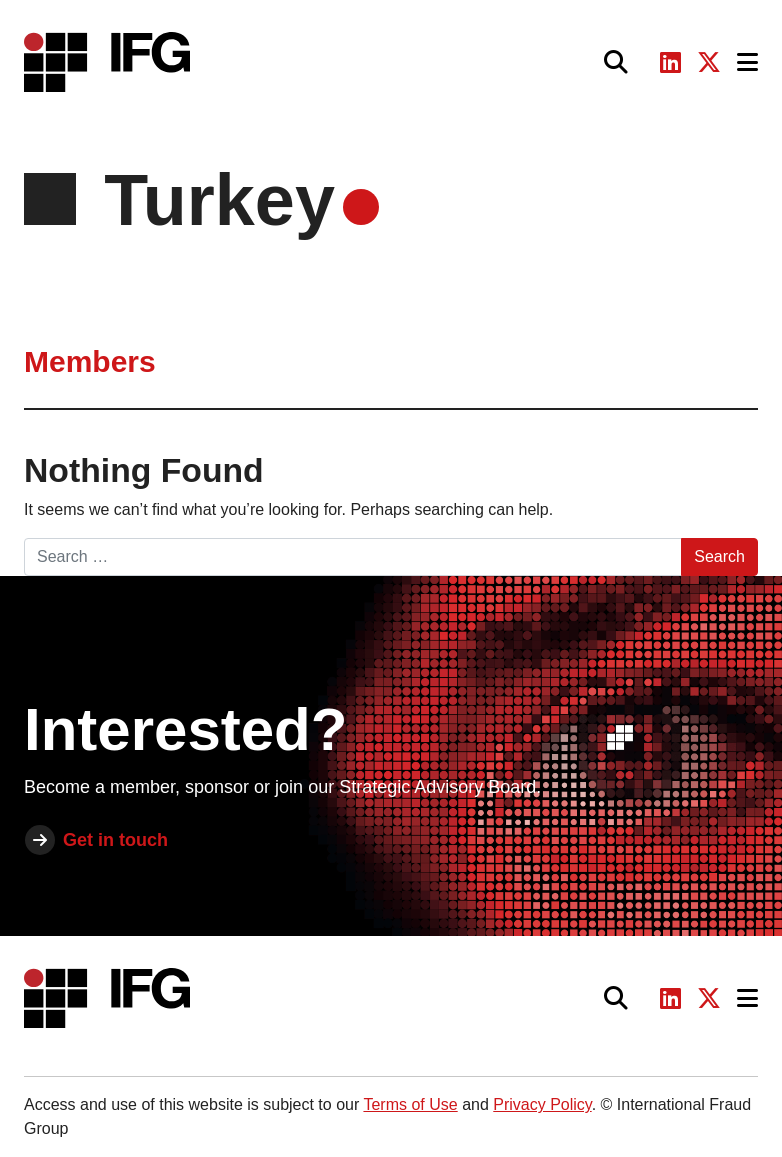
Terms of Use (410, 1104)
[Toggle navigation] (747, 62)
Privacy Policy (542, 1104)
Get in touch (115, 840)
